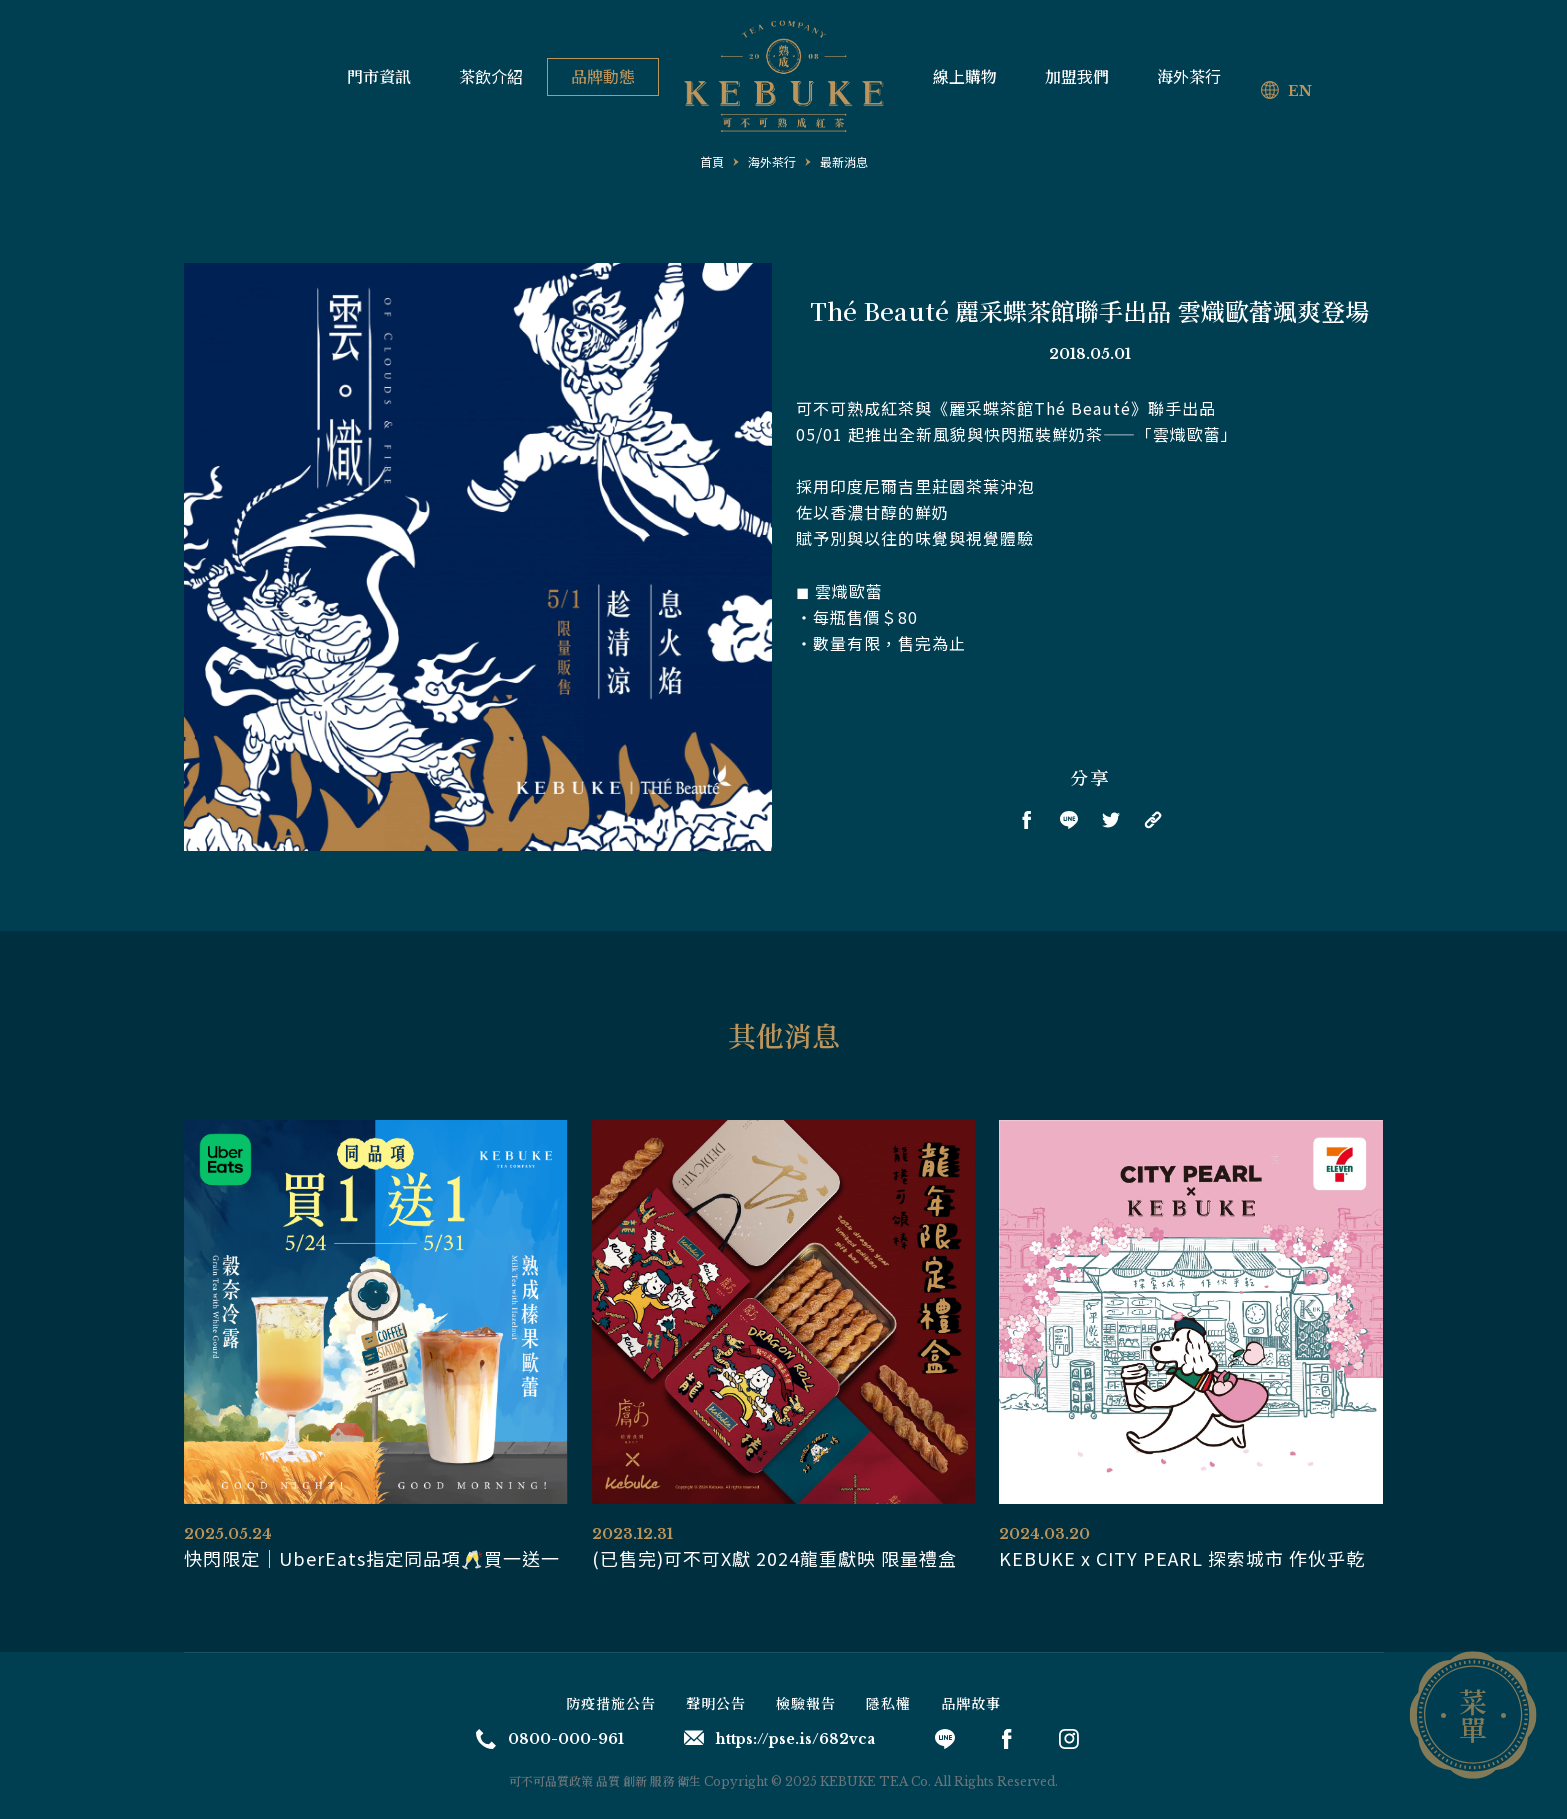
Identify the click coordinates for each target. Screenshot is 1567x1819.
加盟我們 (1077, 77)
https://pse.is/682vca (779, 1739)
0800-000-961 (550, 1739)
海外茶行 (1189, 77)
